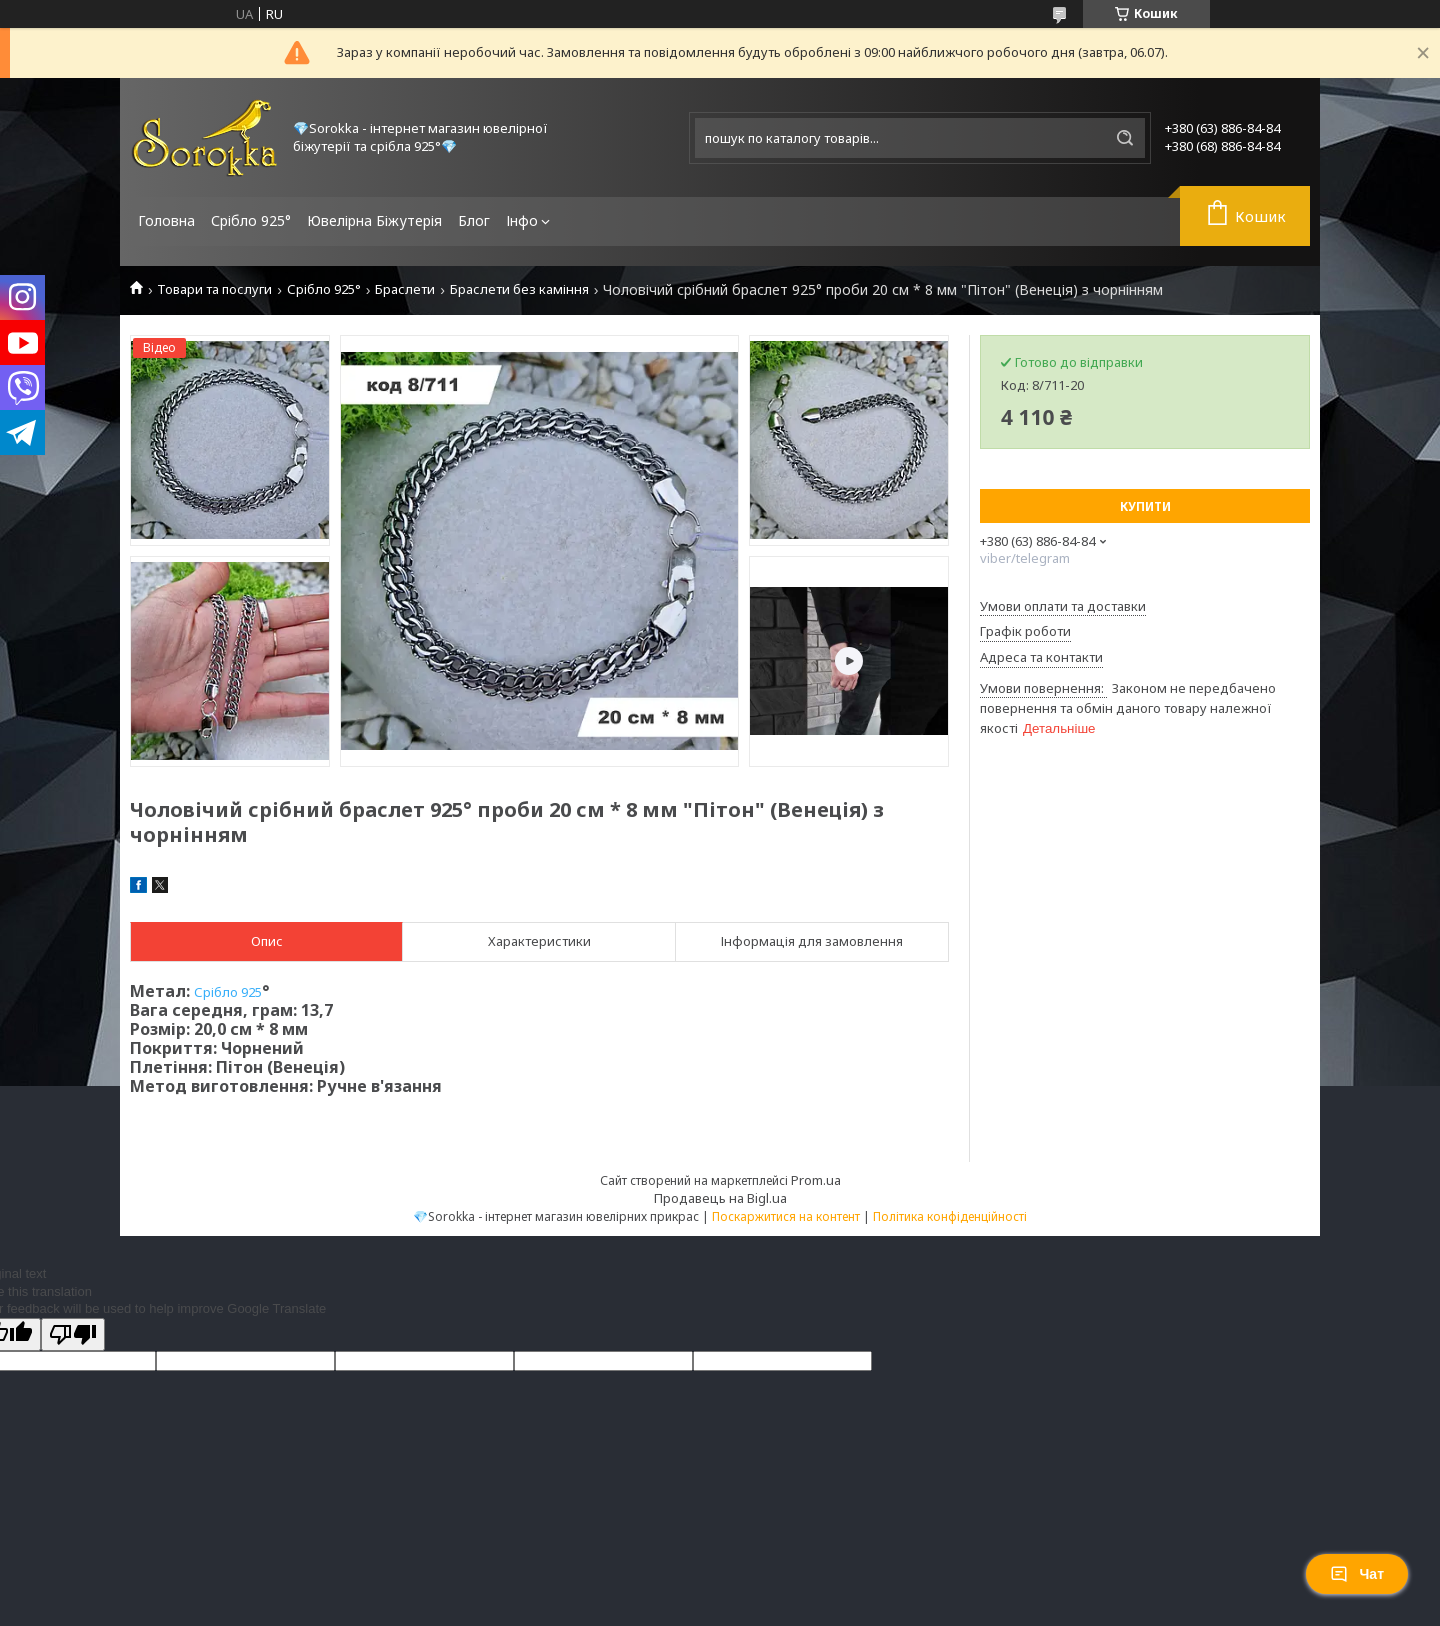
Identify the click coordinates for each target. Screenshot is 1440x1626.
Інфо (522, 220)
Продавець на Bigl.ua (720, 1198)
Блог (474, 220)
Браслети (405, 289)
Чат (1357, 1574)
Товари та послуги (214, 289)
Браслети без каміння (519, 289)
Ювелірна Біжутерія (374, 220)
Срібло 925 (228, 992)
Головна (166, 220)
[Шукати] (1125, 138)
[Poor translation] (73, 1334)
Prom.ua (816, 1180)
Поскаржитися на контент (786, 1216)
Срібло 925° (251, 220)
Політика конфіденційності (950, 1216)
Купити (1145, 506)
